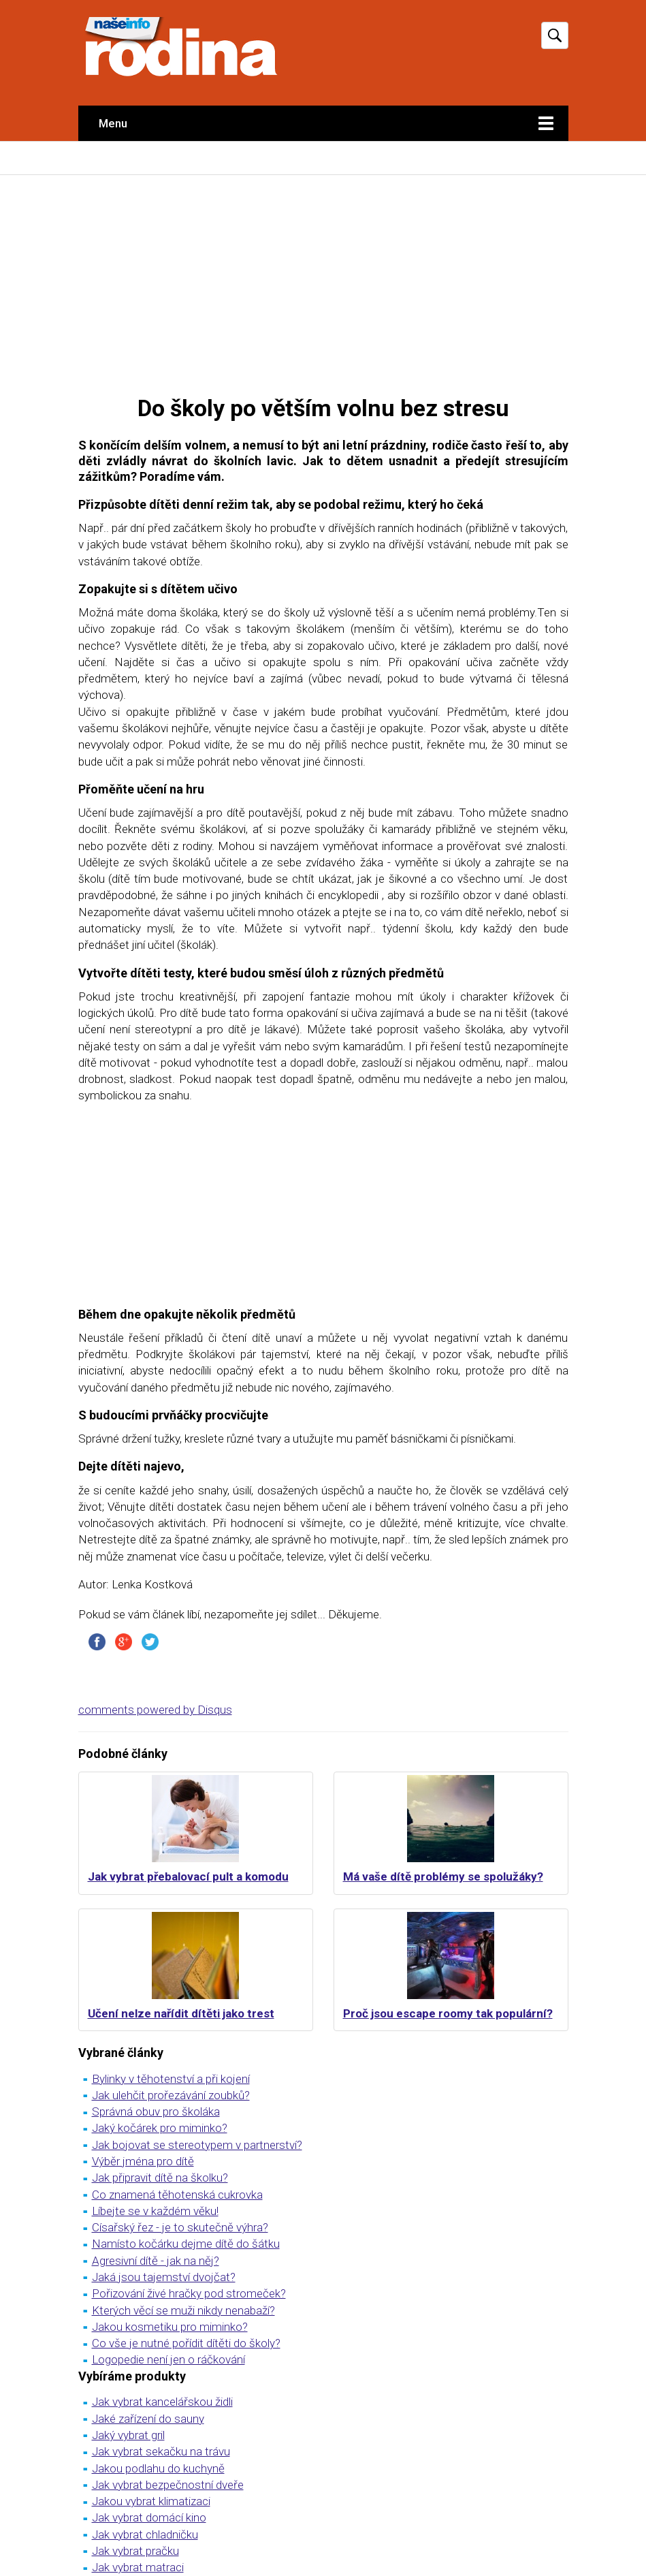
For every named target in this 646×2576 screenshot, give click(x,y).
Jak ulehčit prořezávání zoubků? (171, 2095)
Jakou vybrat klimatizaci (151, 2501)
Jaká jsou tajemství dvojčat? (164, 2277)
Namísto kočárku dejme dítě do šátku (186, 2243)
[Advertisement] (323, 284)
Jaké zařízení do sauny (148, 2418)
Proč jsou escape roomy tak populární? (448, 2013)
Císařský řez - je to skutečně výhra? (180, 2227)
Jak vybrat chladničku (145, 2534)
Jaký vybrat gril (128, 2435)
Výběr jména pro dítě (143, 2161)
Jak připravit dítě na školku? (160, 2177)
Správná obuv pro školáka (156, 2111)
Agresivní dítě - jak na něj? (155, 2260)
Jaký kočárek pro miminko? (159, 2128)
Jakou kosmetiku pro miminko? (170, 2327)
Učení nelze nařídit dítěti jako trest (181, 2013)
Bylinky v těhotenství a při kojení (171, 2079)
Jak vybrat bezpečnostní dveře (168, 2485)
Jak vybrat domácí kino (149, 2517)
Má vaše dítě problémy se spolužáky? (443, 1876)
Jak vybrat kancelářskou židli (162, 2401)
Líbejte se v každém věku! (155, 2211)
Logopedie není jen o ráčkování (168, 2359)
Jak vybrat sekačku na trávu (161, 2451)
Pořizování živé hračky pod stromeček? (189, 2293)
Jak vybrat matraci (138, 2567)
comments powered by (155, 1709)
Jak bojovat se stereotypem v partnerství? (197, 2145)
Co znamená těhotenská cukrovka (177, 2194)
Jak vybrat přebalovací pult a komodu (188, 1876)
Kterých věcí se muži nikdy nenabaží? (183, 2310)
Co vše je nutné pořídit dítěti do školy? (186, 2343)
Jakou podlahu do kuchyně (158, 2468)
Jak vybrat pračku (135, 2551)
